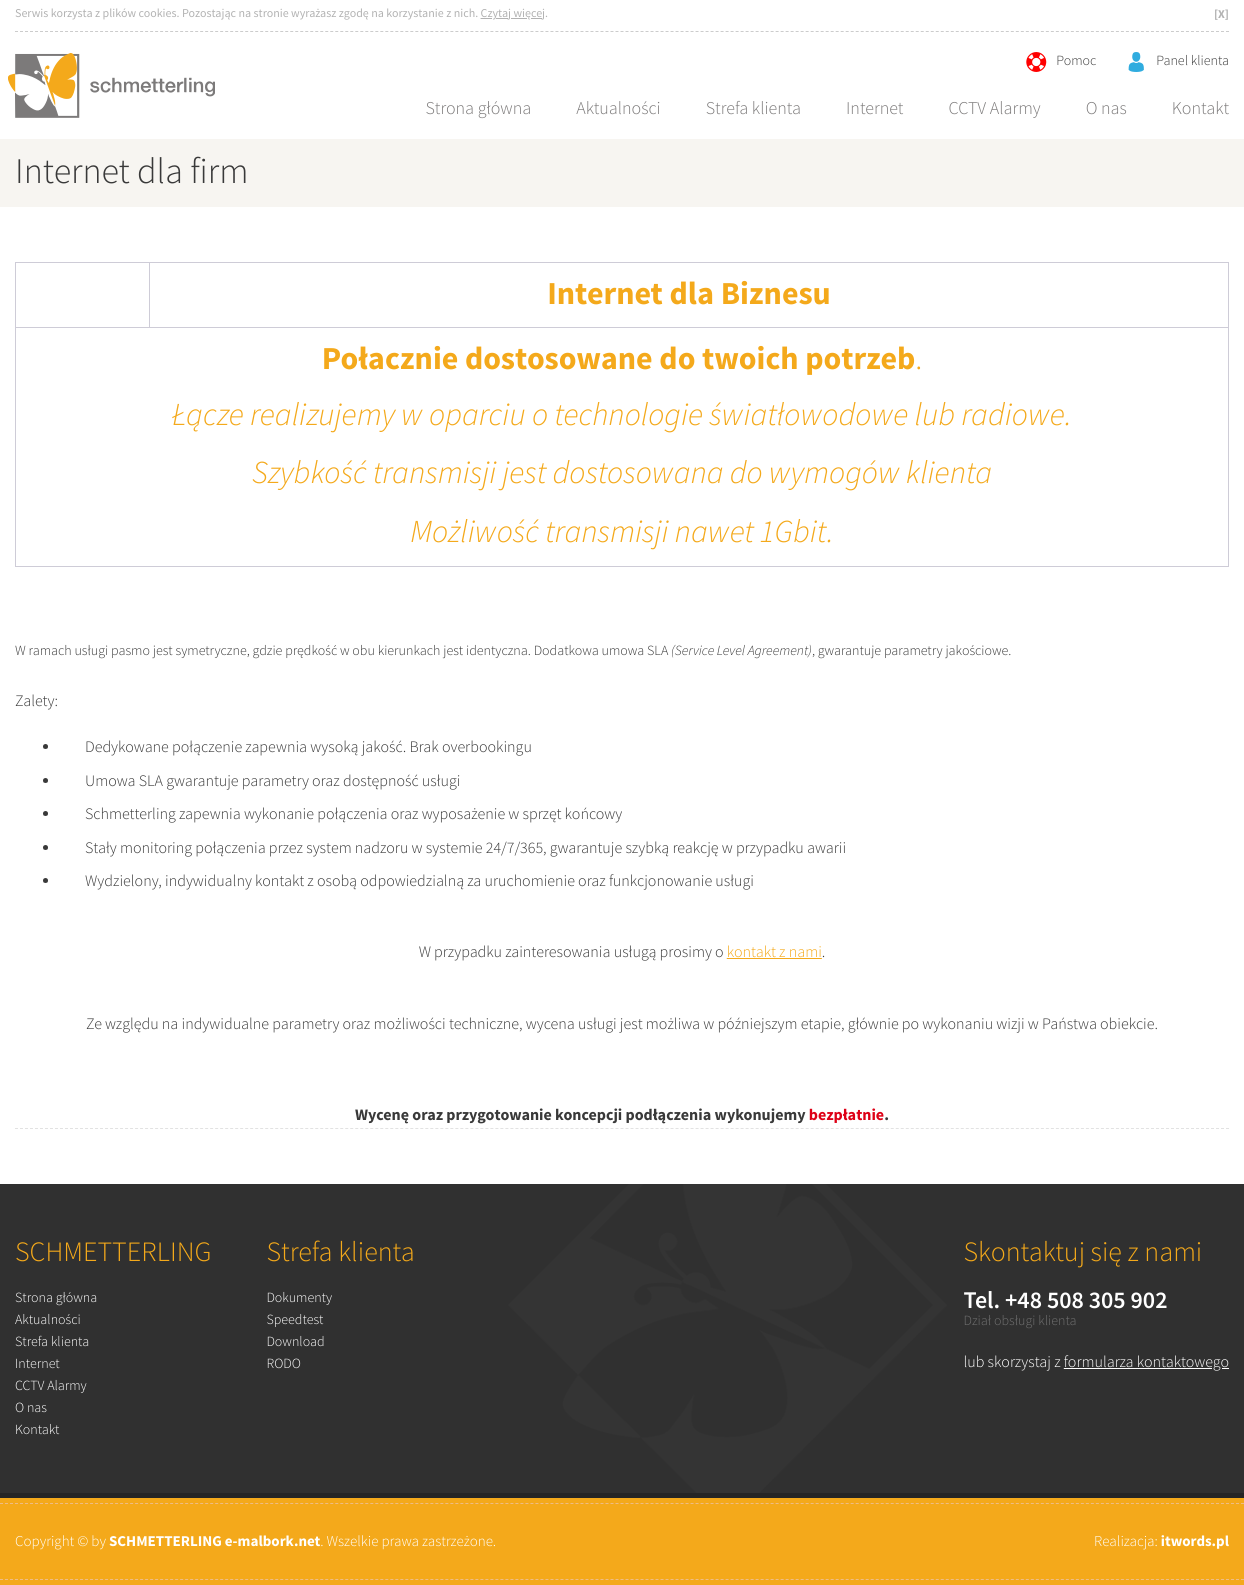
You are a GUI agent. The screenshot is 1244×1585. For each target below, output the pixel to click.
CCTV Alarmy (994, 108)
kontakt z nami (774, 952)
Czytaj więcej (513, 14)
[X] (1221, 15)
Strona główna (478, 108)
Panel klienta (1177, 62)
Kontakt (1200, 108)
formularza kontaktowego (1146, 1362)
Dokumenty (299, 1299)
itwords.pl (1195, 1541)
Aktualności (618, 108)
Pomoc (1061, 62)
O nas (1106, 108)
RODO (283, 1365)
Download (295, 1343)
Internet (874, 108)
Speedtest (294, 1321)
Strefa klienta (753, 108)
